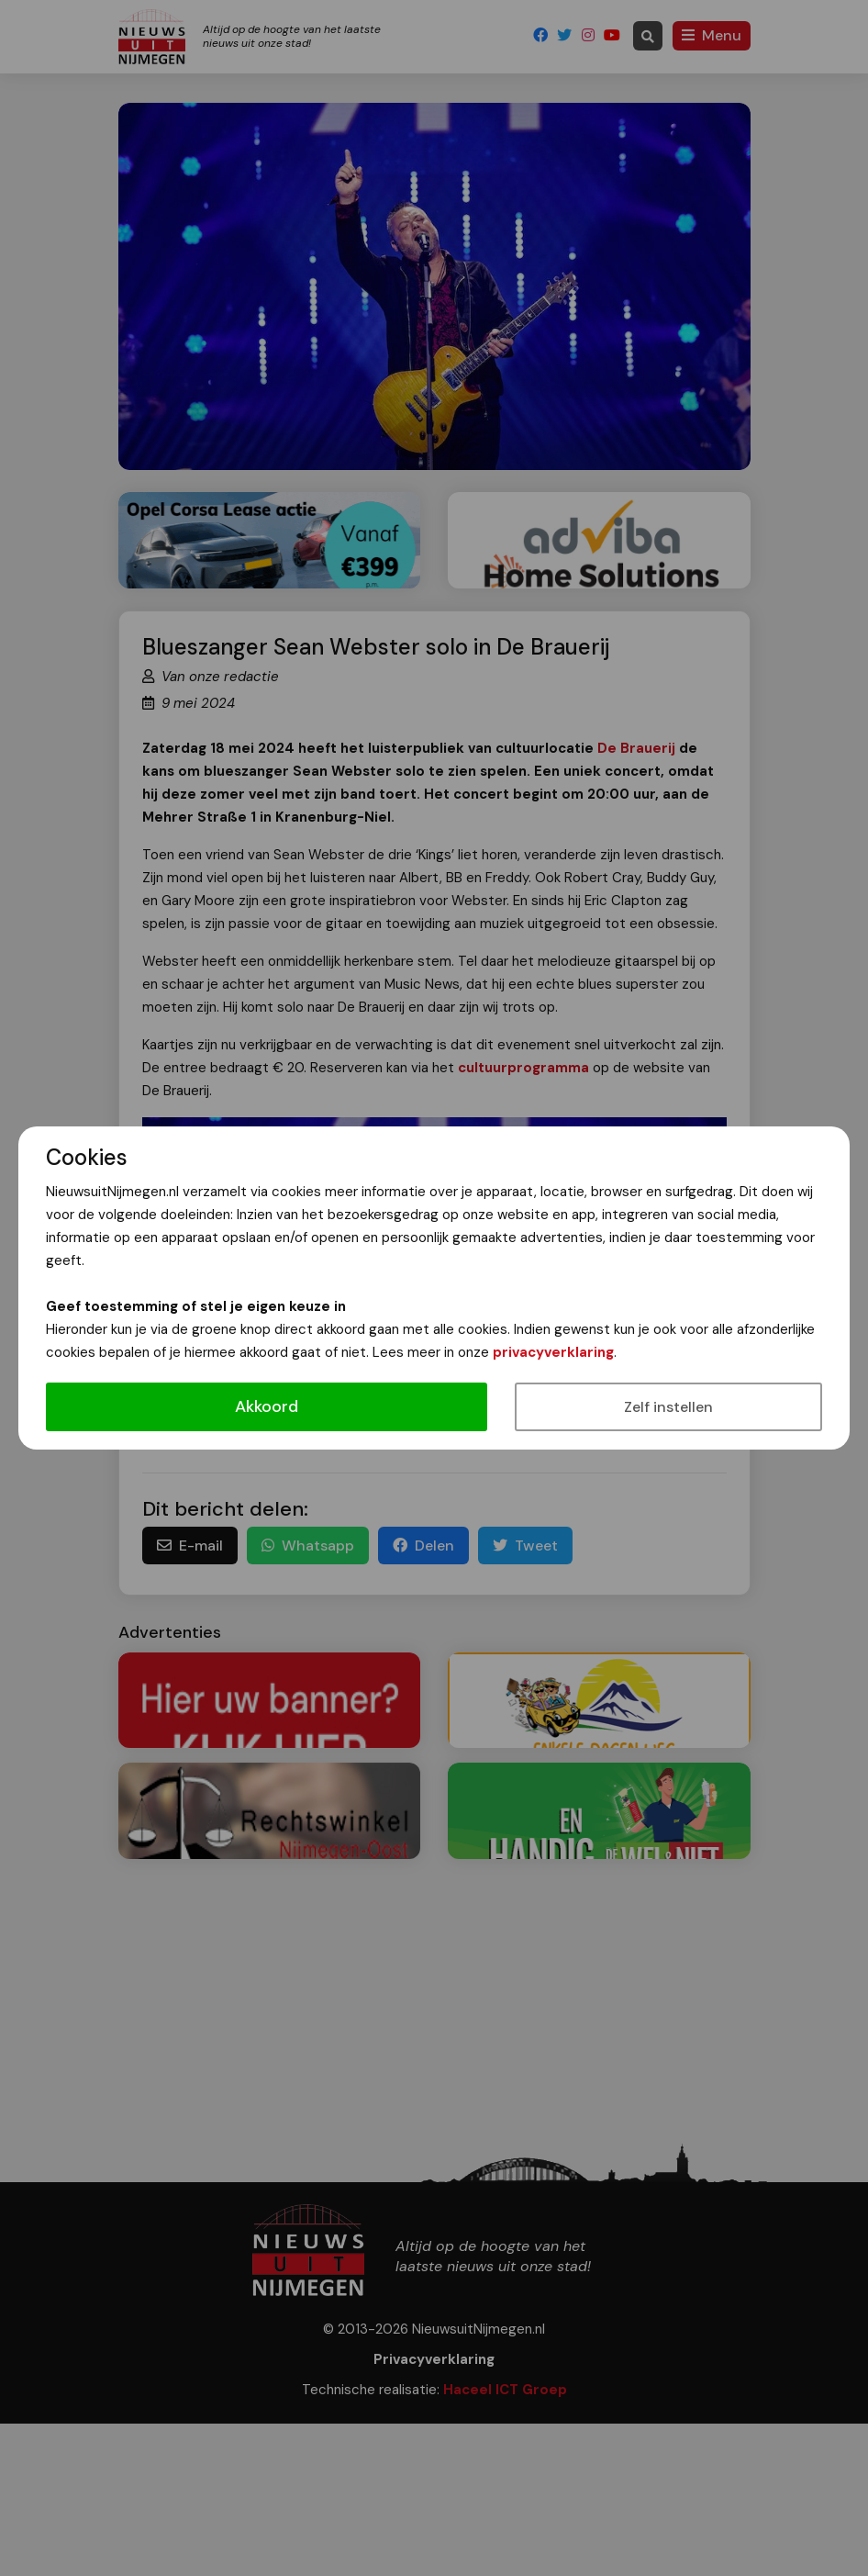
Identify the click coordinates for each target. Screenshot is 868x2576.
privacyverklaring (553, 1352)
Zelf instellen (668, 1407)
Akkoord (266, 1406)
